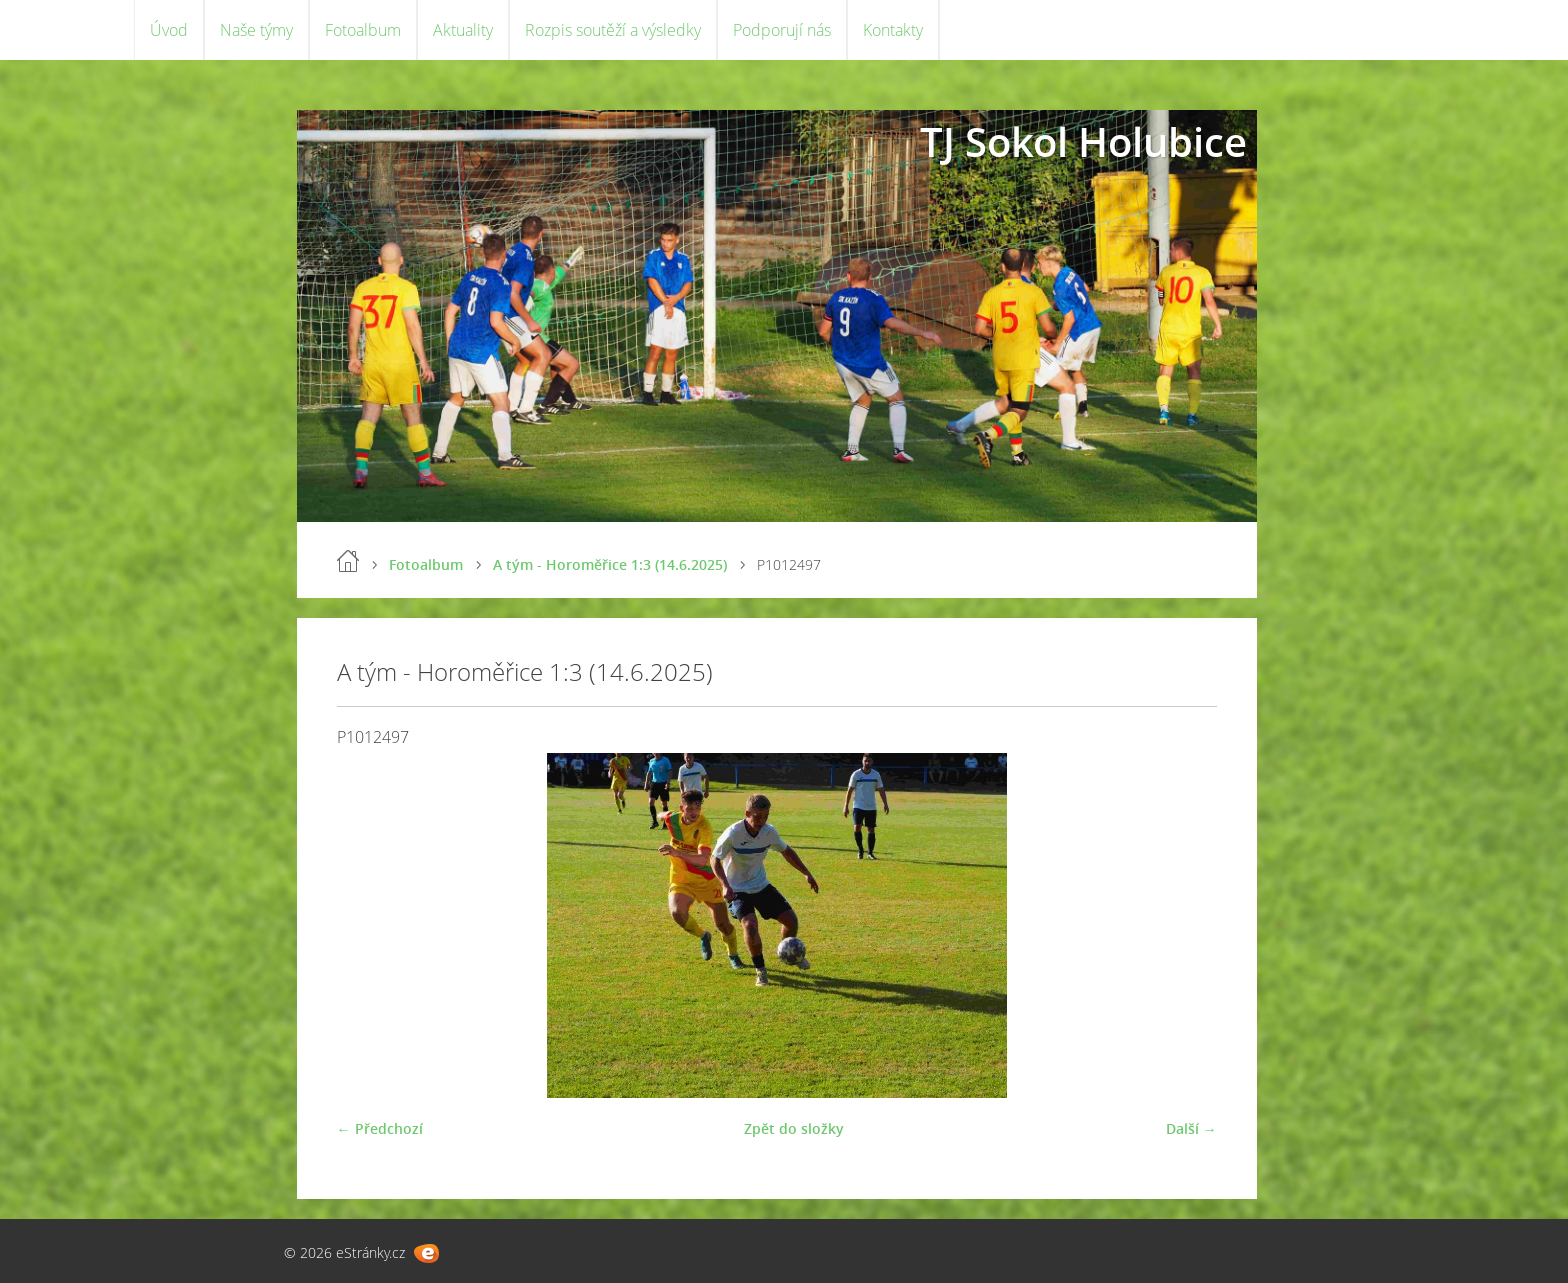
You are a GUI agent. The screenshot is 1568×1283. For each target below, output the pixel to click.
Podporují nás (782, 30)
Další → (1191, 1128)
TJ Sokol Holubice (1083, 141)
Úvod (169, 30)
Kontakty (893, 30)
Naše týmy (256, 30)
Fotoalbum (363, 30)
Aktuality (463, 30)
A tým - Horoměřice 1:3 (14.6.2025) (610, 564)
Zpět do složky (794, 1128)
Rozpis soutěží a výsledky (613, 30)
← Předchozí (380, 1128)
